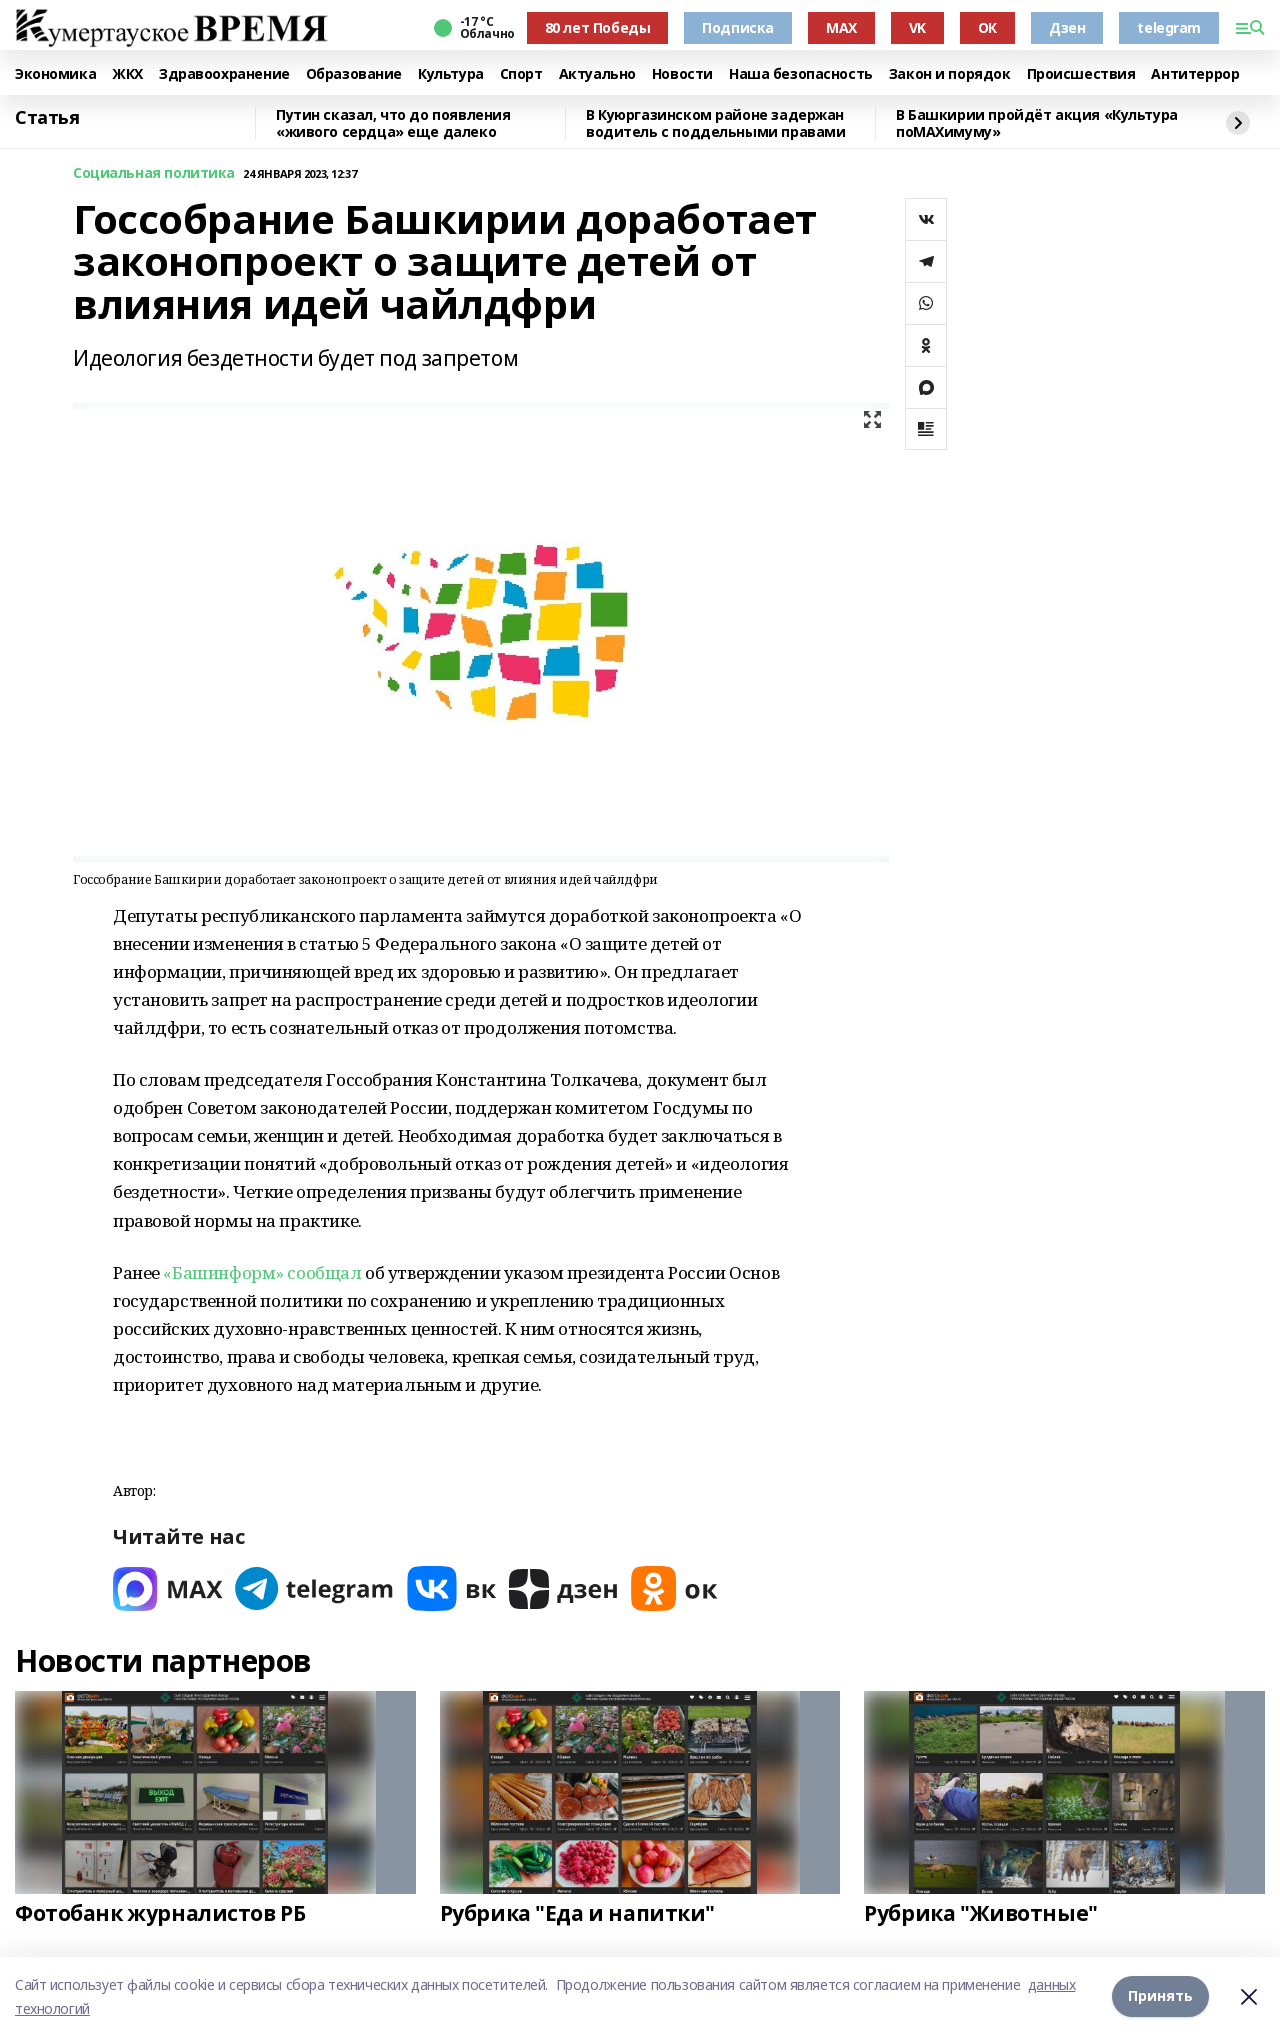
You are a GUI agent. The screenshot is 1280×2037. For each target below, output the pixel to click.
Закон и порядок (950, 74)
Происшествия (1081, 74)
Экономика (55, 74)
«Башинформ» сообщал (262, 1272)
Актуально (597, 74)
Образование (354, 74)
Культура (451, 74)
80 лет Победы (598, 27)
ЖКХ (127, 74)
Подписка (738, 27)
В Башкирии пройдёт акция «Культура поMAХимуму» (1037, 123)
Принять (1160, 1996)
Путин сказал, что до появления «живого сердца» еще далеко (393, 123)
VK (917, 27)
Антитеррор (1195, 74)
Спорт (521, 74)
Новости (682, 74)
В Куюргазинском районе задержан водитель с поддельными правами (715, 123)
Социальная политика (154, 173)
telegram (1169, 27)
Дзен (1067, 27)
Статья (47, 118)
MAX (841, 27)
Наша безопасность (801, 74)
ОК (987, 27)
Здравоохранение (224, 74)
